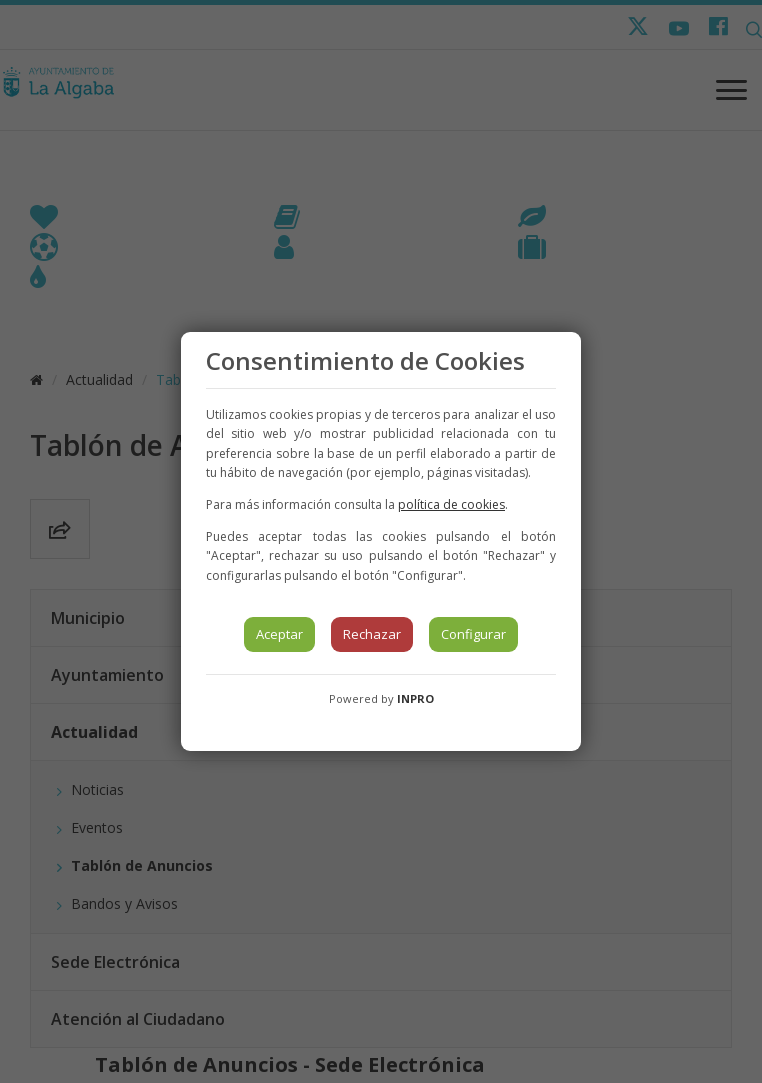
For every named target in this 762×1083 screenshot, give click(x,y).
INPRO (415, 698)
